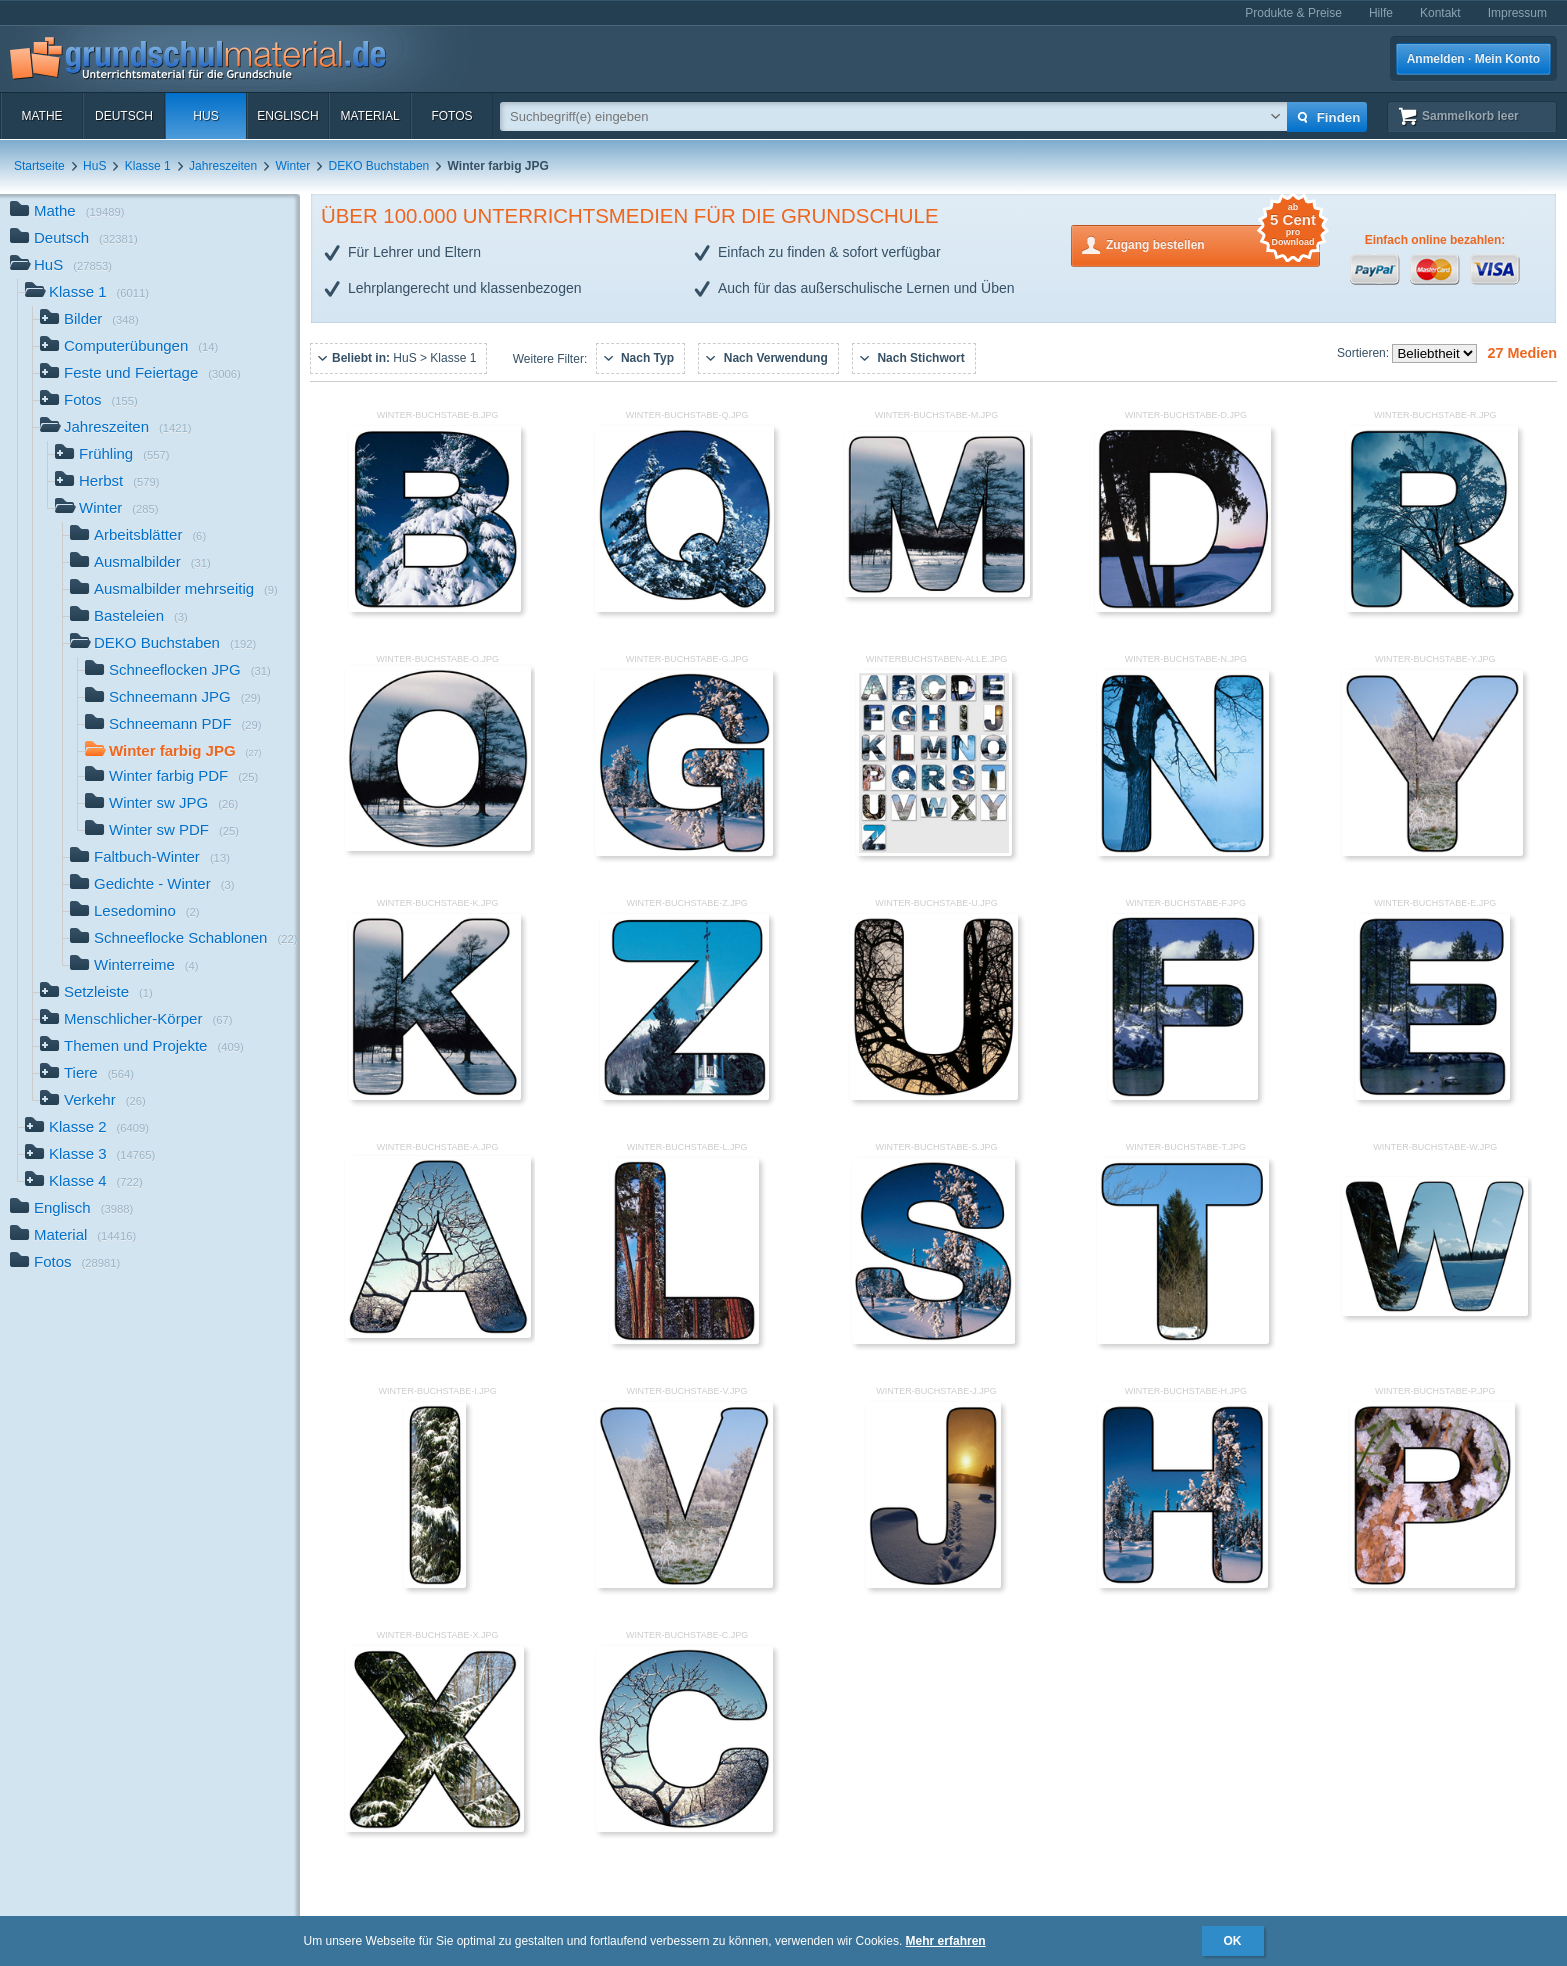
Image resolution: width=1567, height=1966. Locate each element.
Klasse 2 (87, 1128)
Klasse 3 (90, 1155)
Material (369, 116)
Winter (293, 166)
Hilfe (1381, 13)
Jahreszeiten (223, 166)
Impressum (1517, 13)
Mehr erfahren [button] (946, 1941)
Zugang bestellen (1213, 243)
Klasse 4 (84, 1182)
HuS (205, 116)
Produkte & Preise (1293, 13)
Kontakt (1440, 13)
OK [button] (1233, 1941)
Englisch (287, 116)
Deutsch (124, 116)
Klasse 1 (148, 166)
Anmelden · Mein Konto (1473, 59)
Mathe (41, 116)
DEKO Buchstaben (379, 166)
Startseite (39, 166)
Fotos (451, 116)
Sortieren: (1364, 353)
